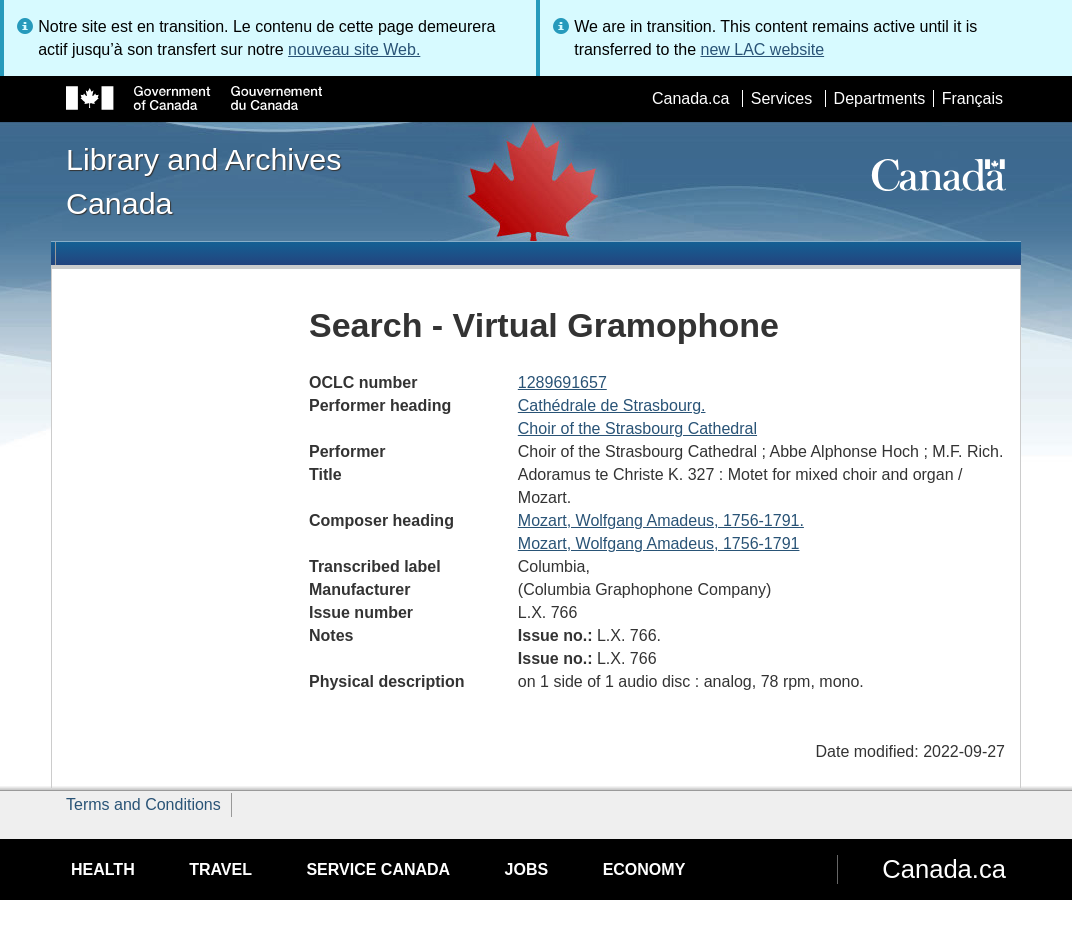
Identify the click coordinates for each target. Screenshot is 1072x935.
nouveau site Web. (354, 49)
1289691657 (562, 382)
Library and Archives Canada (203, 181)
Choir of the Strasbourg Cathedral (637, 428)
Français (972, 98)
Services (781, 98)
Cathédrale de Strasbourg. (612, 405)
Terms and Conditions (143, 804)
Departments (880, 98)
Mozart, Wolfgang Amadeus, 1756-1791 (659, 543)
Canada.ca (690, 98)
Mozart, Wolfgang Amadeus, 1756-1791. (661, 520)
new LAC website (762, 49)
